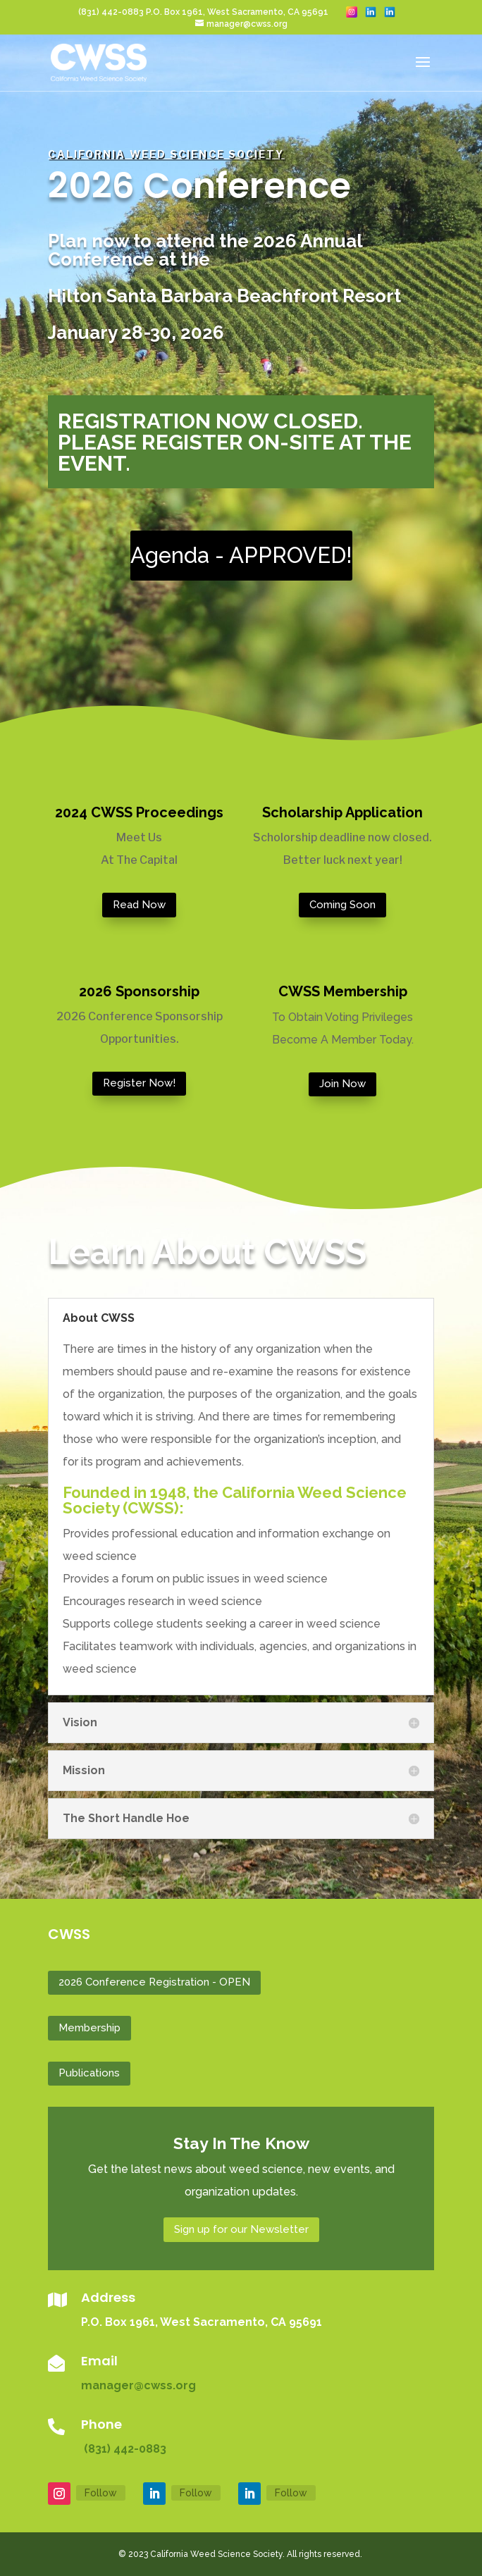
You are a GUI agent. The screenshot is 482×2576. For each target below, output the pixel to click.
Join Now (342, 1083)
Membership (89, 2027)
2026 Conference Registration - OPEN (154, 1982)
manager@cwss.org (138, 2385)
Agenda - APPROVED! (241, 555)
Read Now (139, 904)
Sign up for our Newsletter (241, 2229)
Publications (89, 2073)
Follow (101, 2492)
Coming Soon (342, 904)
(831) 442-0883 (123, 2449)
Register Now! (139, 1083)
